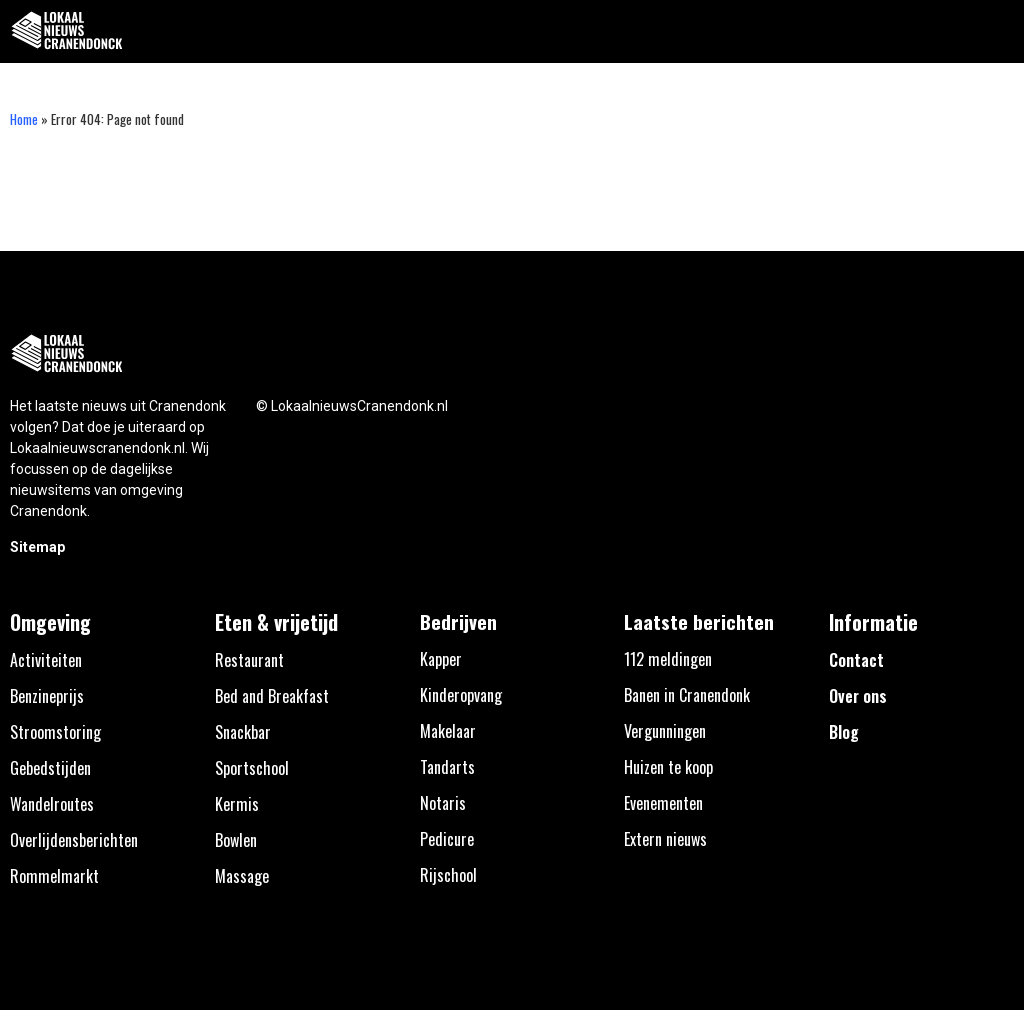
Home (24, 119)
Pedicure (447, 839)
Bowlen (236, 840)
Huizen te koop (668, 767)
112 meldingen (668, 659)
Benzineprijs (47, 696)
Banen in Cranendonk (687, 695)
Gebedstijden (50, 768)
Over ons (858, 696)
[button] (997, 31)
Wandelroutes (52, 804)
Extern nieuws (665, 839)
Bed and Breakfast (272, 696)
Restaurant (249, 660)
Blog (844, 732)
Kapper (441, 659)
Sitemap (37, 547)
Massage (242, 876)
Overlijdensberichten (74, 840)
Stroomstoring (55, 732)
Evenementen (663, 803)
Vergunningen (665, 731)
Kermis (237, 804)
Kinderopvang (461, 695)
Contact (856, 660)
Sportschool (252, 768)
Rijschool (448, 875)
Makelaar (448, 731)
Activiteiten (46, 660)
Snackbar (243, 732)
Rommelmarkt (54, 876)
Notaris (443, 803)
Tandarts (447, 767)
